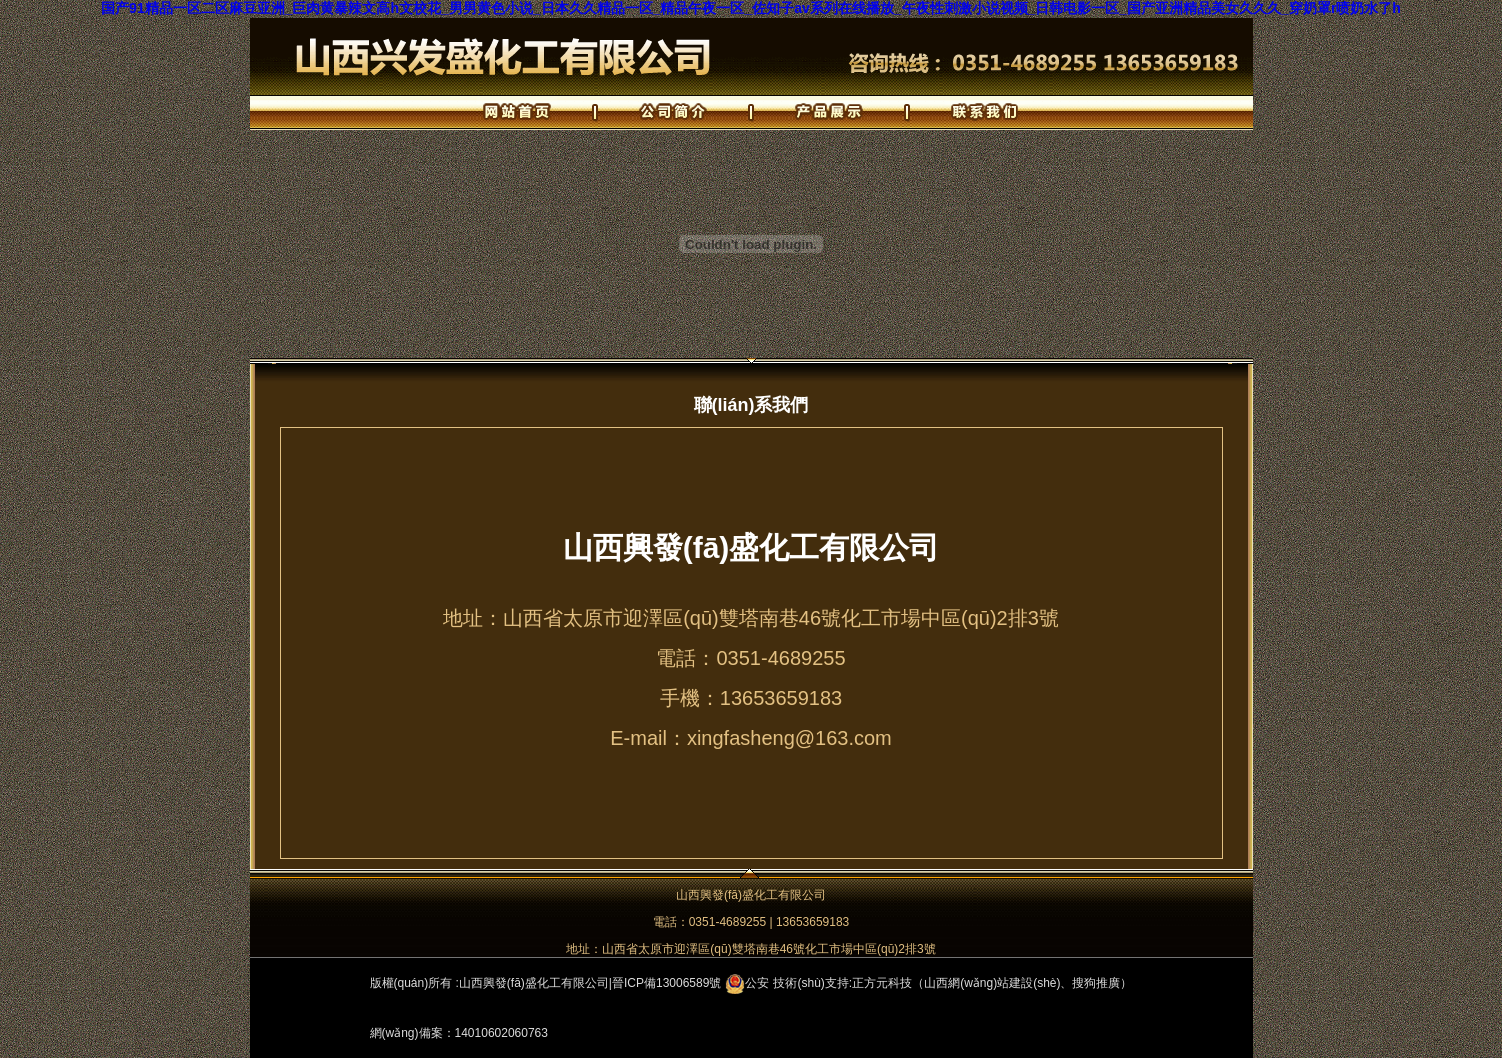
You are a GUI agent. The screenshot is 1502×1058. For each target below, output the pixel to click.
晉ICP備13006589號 (666, 983)
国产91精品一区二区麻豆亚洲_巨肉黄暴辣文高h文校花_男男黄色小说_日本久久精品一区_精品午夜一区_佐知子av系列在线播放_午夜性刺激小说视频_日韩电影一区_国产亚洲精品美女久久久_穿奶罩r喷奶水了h (751, 8)
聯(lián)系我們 (751, 405)
